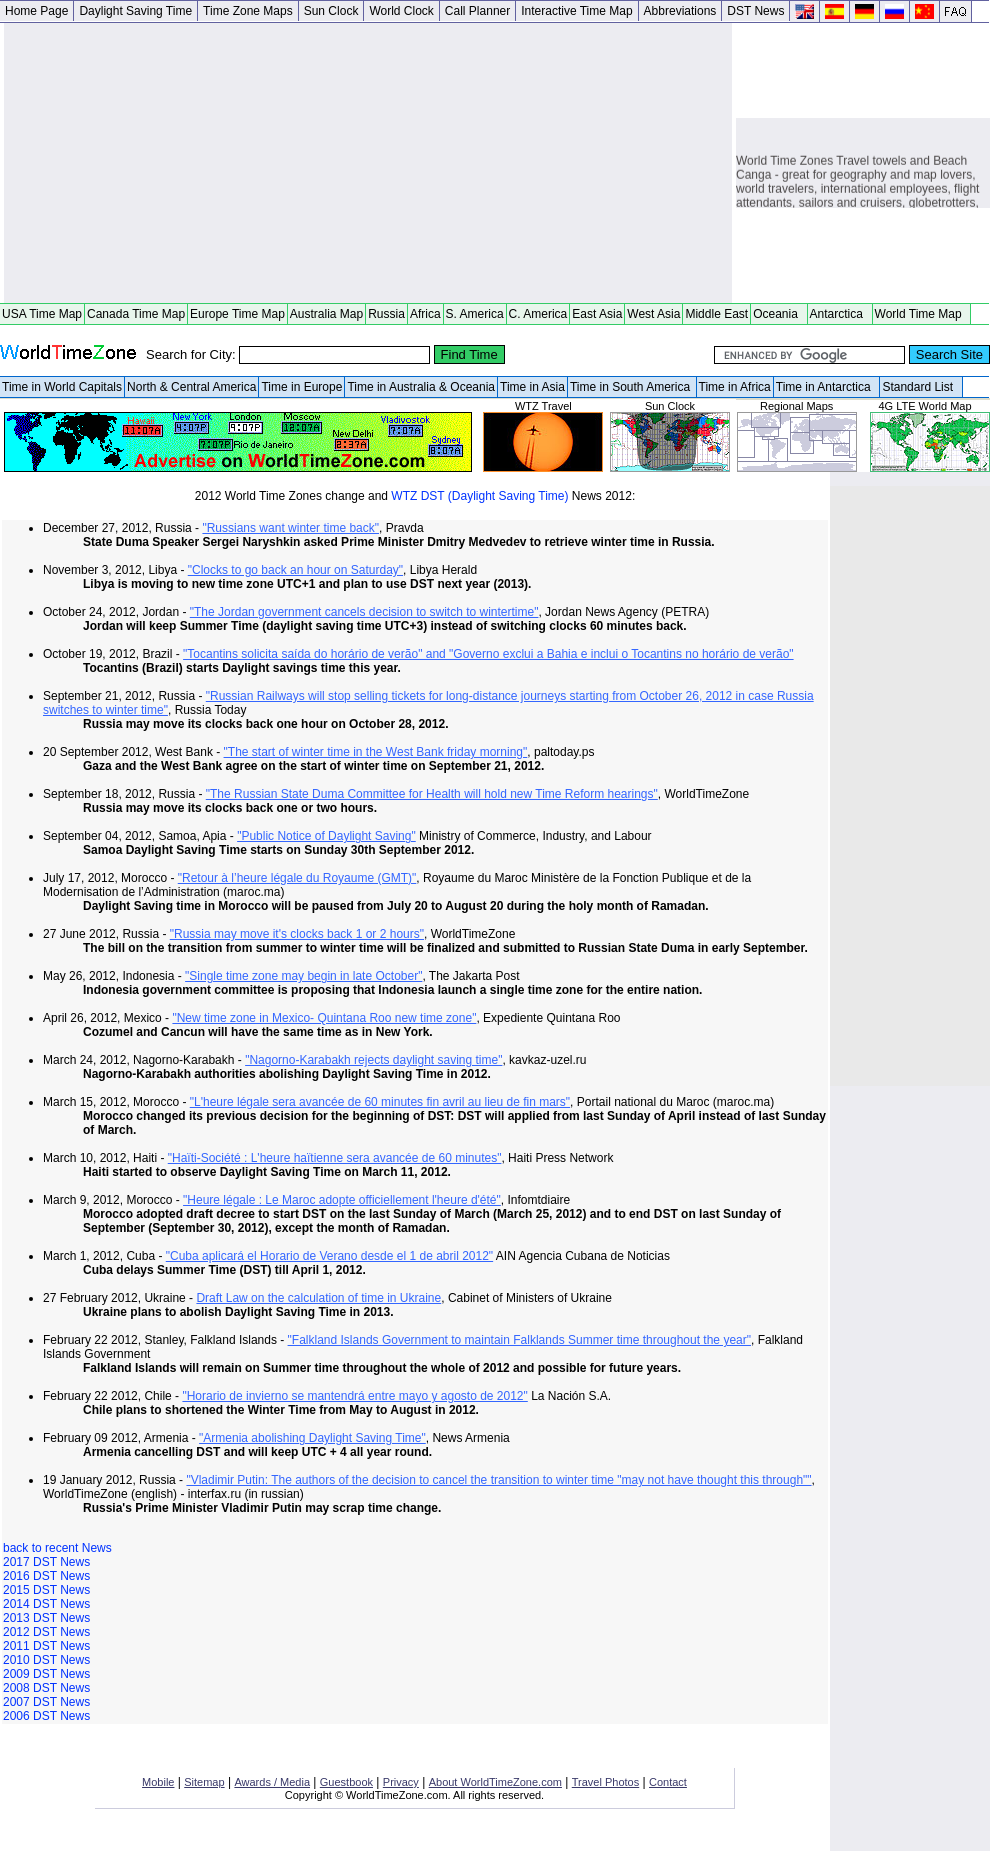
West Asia (653, 314)
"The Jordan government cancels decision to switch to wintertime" (364, 612)
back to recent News (57, 1548)
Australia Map (326, 314)
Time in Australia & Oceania (421, 387)
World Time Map (922, 314)
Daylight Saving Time (135, 11)
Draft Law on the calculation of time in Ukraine (318, 1298)
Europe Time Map (237, 314)
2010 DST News (46, 1660)
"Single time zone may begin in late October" (303, 976)
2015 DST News (46, 1590)
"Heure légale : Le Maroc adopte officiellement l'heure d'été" (342, 1200)
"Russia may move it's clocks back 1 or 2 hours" (297, 934)
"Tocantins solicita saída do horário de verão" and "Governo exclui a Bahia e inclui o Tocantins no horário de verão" (488, 654)
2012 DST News (46, 1632)
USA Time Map (42, 314)
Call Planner (477, 11)
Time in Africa (735, 387)
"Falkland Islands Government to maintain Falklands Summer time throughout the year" (519, 1340)
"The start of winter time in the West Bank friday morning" (376, 752)
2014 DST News (46, 1604)
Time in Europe (301, 387)
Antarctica (840, 314)
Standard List (920, 387)
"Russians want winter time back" (290, 528)
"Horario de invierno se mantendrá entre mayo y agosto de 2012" (354, 1396)
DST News (755, 11)
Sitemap (204, 1782)
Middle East (716, 314)
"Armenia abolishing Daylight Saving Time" (312, 1438)
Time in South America (632, 387)
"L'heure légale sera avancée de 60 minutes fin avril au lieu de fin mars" (380, 1102)
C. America (538, 314)
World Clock (401, 11)
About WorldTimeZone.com (495, 1782)
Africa (425, 314)
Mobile (158, 1782)
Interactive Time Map (576, 11)
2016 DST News (46, 1576)
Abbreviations (680, 11)
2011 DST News (46, 1646)
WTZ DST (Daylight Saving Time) (479, 496)
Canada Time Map (136, 314)
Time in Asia (532, 387)
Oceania (778, 314)
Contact (668, 1782)
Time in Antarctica (827, 387)
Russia (386, 314)
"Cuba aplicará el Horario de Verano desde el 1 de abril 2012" (329, 1256)
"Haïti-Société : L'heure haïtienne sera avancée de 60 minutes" (335, 1158)
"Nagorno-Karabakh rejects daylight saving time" (373, 1060)
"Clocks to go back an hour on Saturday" (295, 570)
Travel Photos (605, 1782)
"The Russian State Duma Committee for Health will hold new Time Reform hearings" (432, 794)
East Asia (597, 314)
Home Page (36, 11)
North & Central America (191, 387)
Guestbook (346, 1782)
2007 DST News (46, 1702)
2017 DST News (46, 1562)
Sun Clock (331, 11)
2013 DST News (46, 1618)
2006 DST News (46, 1716)
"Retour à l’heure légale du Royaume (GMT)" (297, 878)
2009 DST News (46, 1674)
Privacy (401, 1782)
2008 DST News (46, 1688)
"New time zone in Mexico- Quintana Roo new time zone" (324, 1018)
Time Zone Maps (248, 11)
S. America (475, 314)
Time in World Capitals (62, 387)
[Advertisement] (368, 163)
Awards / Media (272, 1782)
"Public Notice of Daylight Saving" (326, 836)
